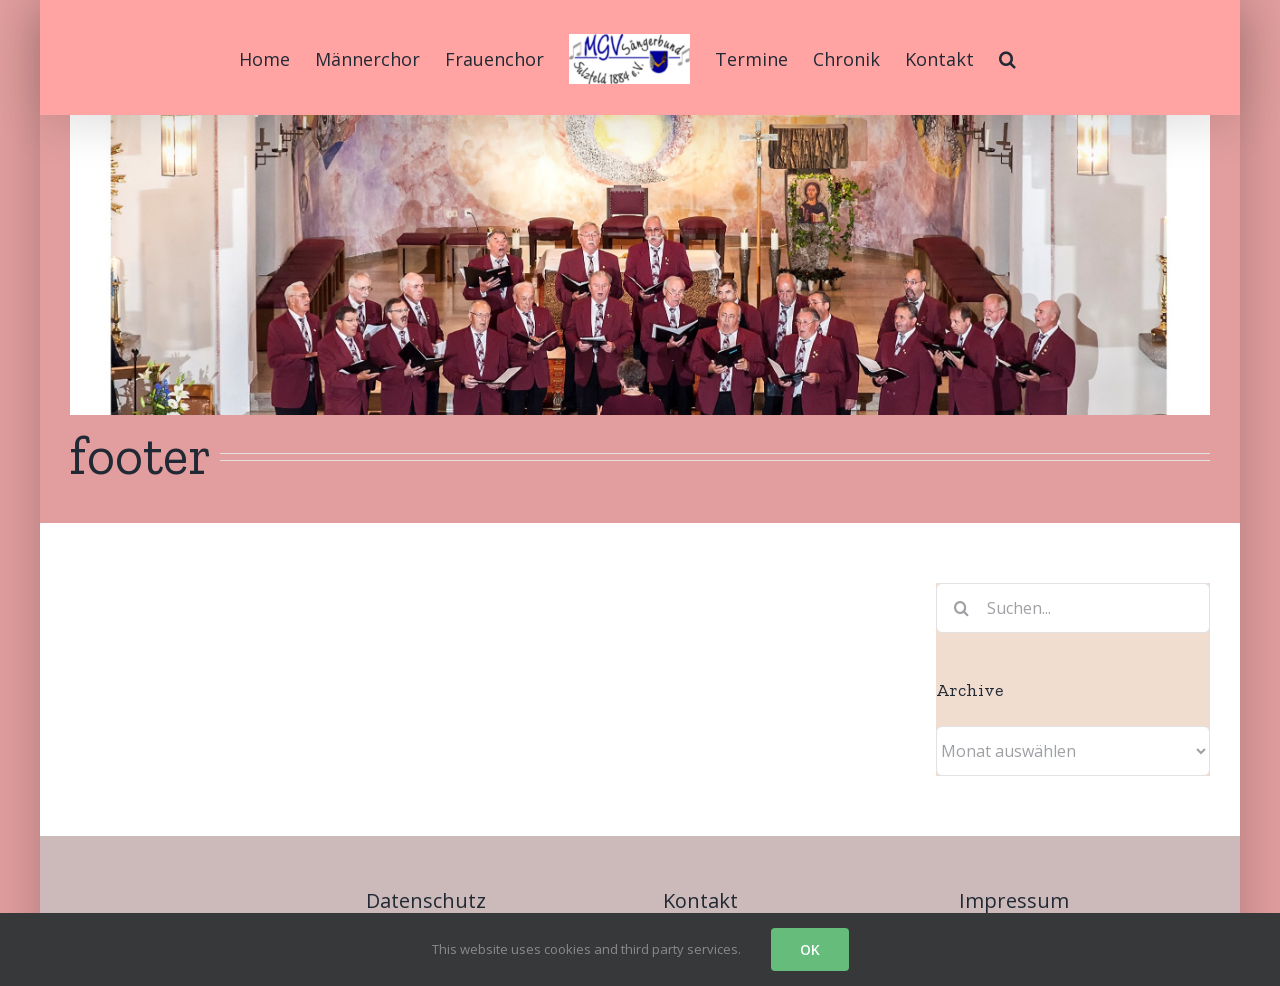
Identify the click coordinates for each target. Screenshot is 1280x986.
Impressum (1014, 900)
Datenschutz (426, 900)
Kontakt (700, 900)
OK (810, 949)
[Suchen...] (1073, 608)
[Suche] (961, 608)
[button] (1007, 57)
